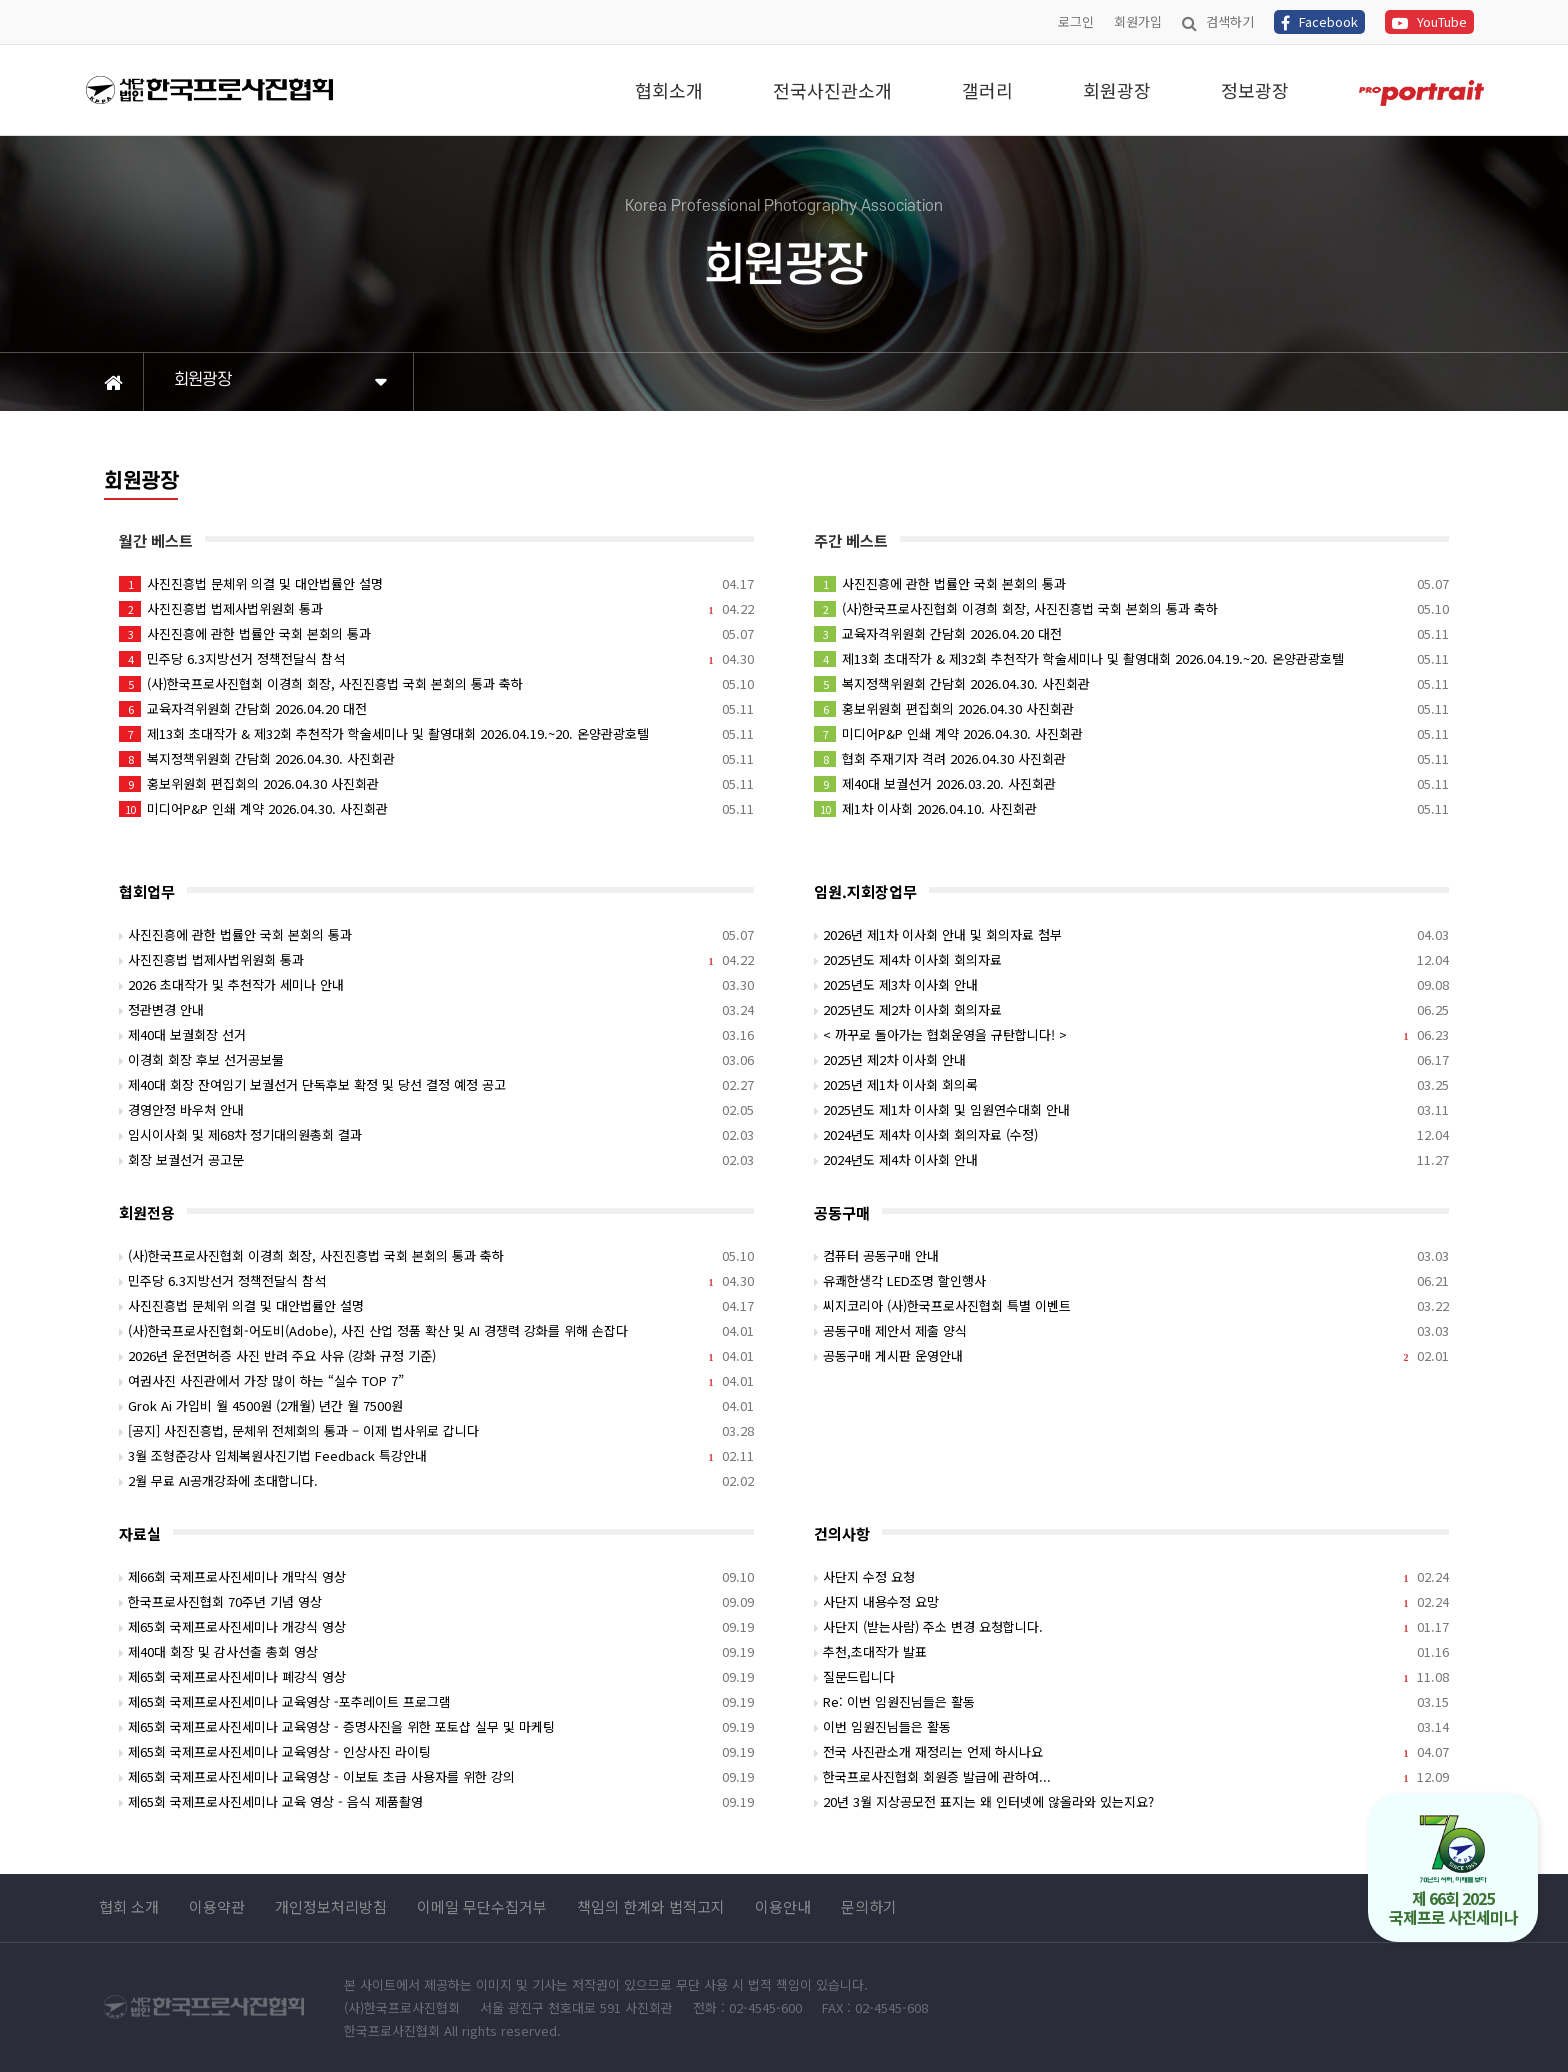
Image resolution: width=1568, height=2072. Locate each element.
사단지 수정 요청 (1131, 1576)
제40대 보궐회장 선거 (436, 1034)
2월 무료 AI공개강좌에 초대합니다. (436, 1480)
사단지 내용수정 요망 (1131, 1601)
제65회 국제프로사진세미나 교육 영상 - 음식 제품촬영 (436, 1801)
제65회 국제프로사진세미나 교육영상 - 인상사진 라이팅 (436, 1751)
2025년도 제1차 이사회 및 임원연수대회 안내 (1131, 1109)
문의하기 (869, 1907)
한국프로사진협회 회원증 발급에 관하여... (1131, 1776)
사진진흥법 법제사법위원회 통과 (436, 608)
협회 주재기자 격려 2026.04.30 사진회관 (1131, 758)
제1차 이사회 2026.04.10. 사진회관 (1131, 808)
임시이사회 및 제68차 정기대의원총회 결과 (436, 1134)
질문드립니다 (1131, 1676)
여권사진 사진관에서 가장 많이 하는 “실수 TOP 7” (436, 1380)
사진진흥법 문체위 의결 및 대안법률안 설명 (436, 583)
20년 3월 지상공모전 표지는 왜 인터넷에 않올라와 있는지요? (1131, 1801)
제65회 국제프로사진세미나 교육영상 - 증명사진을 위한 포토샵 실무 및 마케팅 (436, 1726)
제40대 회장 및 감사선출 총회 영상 (436, 1651)
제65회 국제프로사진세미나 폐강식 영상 (436, 1676)
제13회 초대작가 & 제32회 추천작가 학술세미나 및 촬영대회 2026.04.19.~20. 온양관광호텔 (436, 733)
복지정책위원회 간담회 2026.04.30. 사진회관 (436, 758)
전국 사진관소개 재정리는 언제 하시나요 (1131, 1751)
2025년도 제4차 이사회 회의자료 (1131, 959)
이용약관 (217, 1907)
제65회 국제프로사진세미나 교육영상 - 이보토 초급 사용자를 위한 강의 (436, 1776)
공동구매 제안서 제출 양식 (1131, 1330)
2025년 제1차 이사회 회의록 (1131, 1084)
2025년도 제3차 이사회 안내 (1131, 984)
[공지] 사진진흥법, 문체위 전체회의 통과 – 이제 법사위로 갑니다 (436, 1430)
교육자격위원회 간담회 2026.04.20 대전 (436, 708)
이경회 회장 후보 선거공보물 (436, 1059)
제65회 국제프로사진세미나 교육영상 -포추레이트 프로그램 (436, 1701)
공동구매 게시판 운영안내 (1131, 1355)
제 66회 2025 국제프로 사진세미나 (1453, 1871)
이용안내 (783, 1907)
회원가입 (1138, 21)
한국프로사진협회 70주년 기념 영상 (436, 1601)
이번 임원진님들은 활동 (1131, 1726)
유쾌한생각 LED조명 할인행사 (1131, 1280)
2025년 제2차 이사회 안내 (1131, 1059)
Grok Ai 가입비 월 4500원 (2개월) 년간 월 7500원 (436, 1405)
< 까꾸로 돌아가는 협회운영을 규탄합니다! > (1131, 1034)
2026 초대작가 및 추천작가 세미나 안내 (436, 984)
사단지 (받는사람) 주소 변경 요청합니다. (1131, 1626)
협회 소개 (129, 1907)
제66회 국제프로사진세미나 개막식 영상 (436, 1576)
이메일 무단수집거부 (482, 1907)
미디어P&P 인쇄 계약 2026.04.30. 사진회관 (436, 808)
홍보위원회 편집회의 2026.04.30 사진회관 (436, 783)
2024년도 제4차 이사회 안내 (1131, 1159)
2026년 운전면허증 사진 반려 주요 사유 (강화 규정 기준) (436, 1355)
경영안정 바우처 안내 (436, 1109)
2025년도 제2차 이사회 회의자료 (1131, 1009)
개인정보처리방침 (331, 1907)
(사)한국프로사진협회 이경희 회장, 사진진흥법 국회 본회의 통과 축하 (436, 683)
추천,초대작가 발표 (1131, 1651)
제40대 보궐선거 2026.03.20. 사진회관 (1131, 783)
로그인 (1076, 21)
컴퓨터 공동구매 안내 (1131, 1255)
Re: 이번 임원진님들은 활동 (1131, 1701)
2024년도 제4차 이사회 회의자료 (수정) (1131, 1134)
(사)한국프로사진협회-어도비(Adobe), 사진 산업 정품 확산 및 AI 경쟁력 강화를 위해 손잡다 (436, 1330)
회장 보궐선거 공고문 (436, 1159)
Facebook (1319, 21)
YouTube (1429, 21)
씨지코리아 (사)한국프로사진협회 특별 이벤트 (1131, 1305)
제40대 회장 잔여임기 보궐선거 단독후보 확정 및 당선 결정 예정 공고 (436, 1084)
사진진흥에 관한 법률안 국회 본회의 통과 (436, 633)
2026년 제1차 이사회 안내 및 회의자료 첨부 (1131, 934)
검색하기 (1218, 21)
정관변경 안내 (436, 1009)
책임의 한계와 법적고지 (651, 1907)
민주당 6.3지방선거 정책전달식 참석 (436, 658)
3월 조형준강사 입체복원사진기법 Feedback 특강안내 (436, 1455)
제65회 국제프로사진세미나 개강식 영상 (436, 1626)
